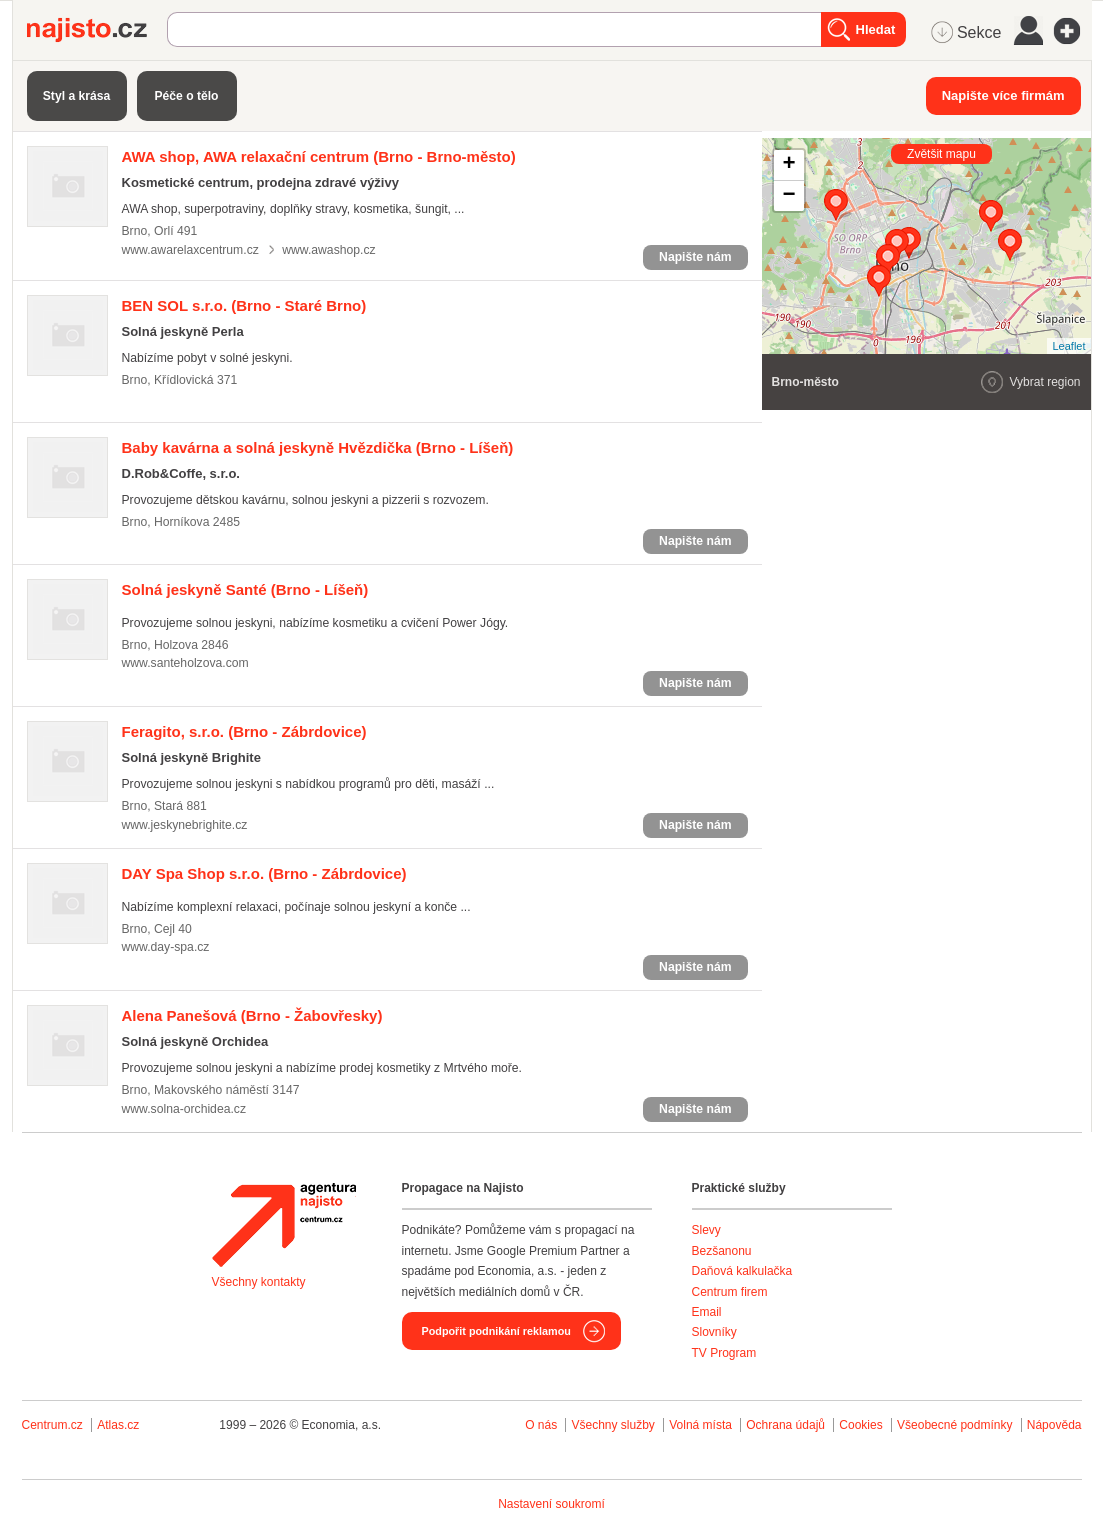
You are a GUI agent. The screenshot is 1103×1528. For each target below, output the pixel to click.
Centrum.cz (52, 1425)
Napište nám (695, 257)
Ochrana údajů (785, 1425)
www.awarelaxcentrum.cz (190, 250)
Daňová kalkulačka (742, 1271)
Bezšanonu (722, 1251)
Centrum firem (730, 1292)
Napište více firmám (1003, 95)
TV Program (724, 1353)
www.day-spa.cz (166, 947)
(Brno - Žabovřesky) (252, 1015)
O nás (541, 1425)
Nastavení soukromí (551, 1504)
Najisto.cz (97, 30)
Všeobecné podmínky (954, 1425)
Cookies (860, 1425)
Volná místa (700, 1425)
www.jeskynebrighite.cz (185, 825)
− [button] (788, 196)
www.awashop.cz (328, 250)
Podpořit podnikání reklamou (496, 1331)
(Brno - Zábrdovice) (244, 731)
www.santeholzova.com (185, 663)
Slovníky (714, 1332)
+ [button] (788, 165)
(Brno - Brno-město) (319, 156)
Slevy (706, 1230)
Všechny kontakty (259, 1282)
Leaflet (1068, 346)
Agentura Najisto (284, 1225)
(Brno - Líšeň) (318, 447)
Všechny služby (614, 1425)
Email (707, 1312)
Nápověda (1054, 1425)
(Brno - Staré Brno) (244, 305)
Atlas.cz (118, 1425)
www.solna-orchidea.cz (184, 1109)
